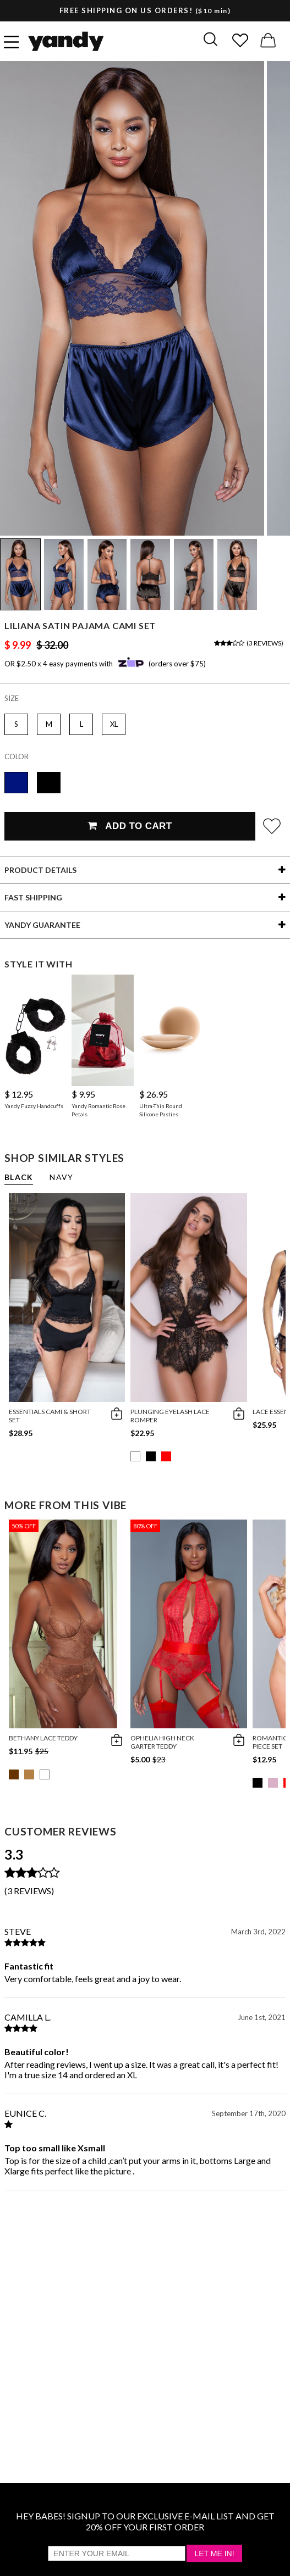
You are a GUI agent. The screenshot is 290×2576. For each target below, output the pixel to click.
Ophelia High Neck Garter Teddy (162, 1742)
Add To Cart (129, 826)
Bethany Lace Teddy (43, 1738)
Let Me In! (214, 2553)
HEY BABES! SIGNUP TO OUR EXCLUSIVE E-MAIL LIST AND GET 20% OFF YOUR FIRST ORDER (145, 2521)
